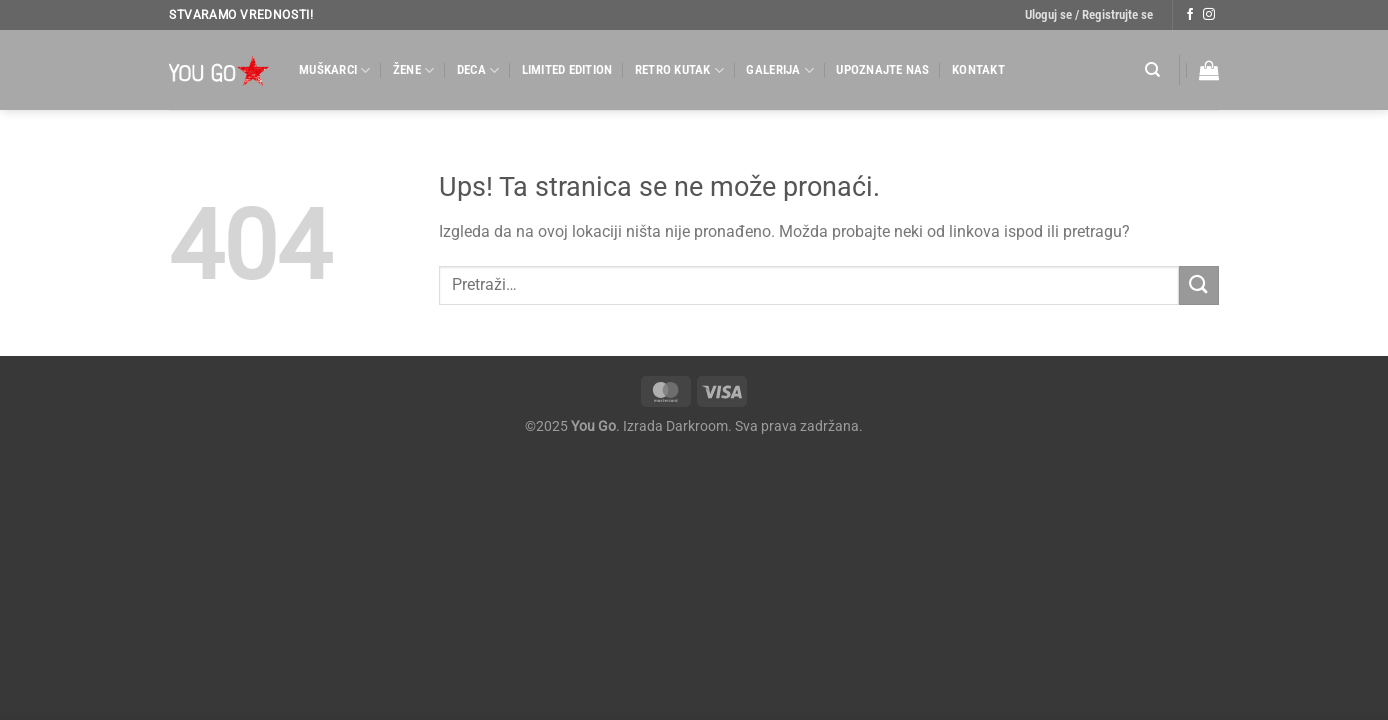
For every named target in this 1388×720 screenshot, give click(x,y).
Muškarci (335, 70)
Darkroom (697, 426)
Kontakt (978, 69)
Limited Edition (567, 69)
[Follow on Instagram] (1209, 15)
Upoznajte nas (882, 69)
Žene (413, 70)
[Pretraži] (1152, 70)
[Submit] (1199, 285)
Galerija (780, 70)
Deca (478, 70)
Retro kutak (679, 70)
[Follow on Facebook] (1190, 15)
